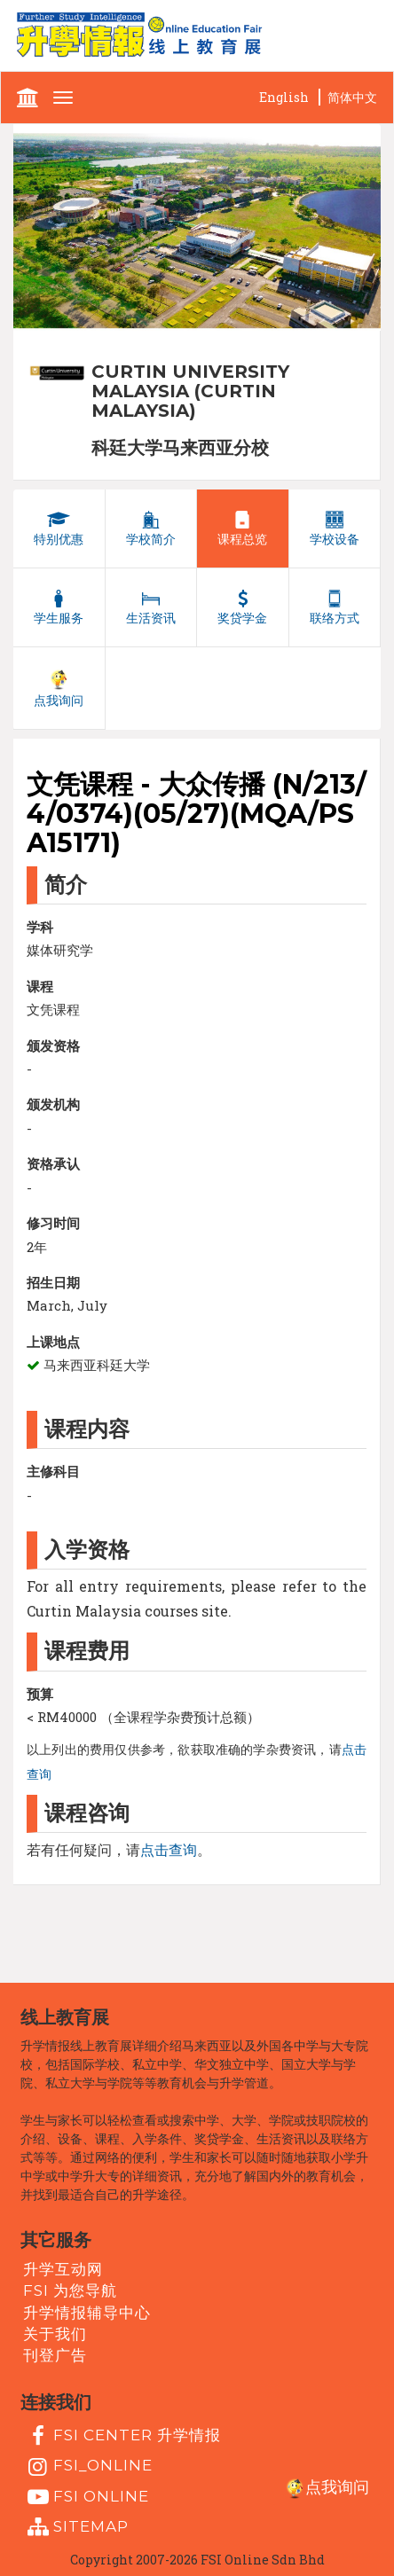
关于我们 (55, 2334)
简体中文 (352, 97)
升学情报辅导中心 (87, 2313)
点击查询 (168, 1849)
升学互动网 (63, 2269)
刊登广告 (55, 2355)
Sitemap (76, 2527)
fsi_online (88, 2467)
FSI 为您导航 (70, 2290)
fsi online (86, 2497)
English (284, 97)
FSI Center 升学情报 (122, 2436)
